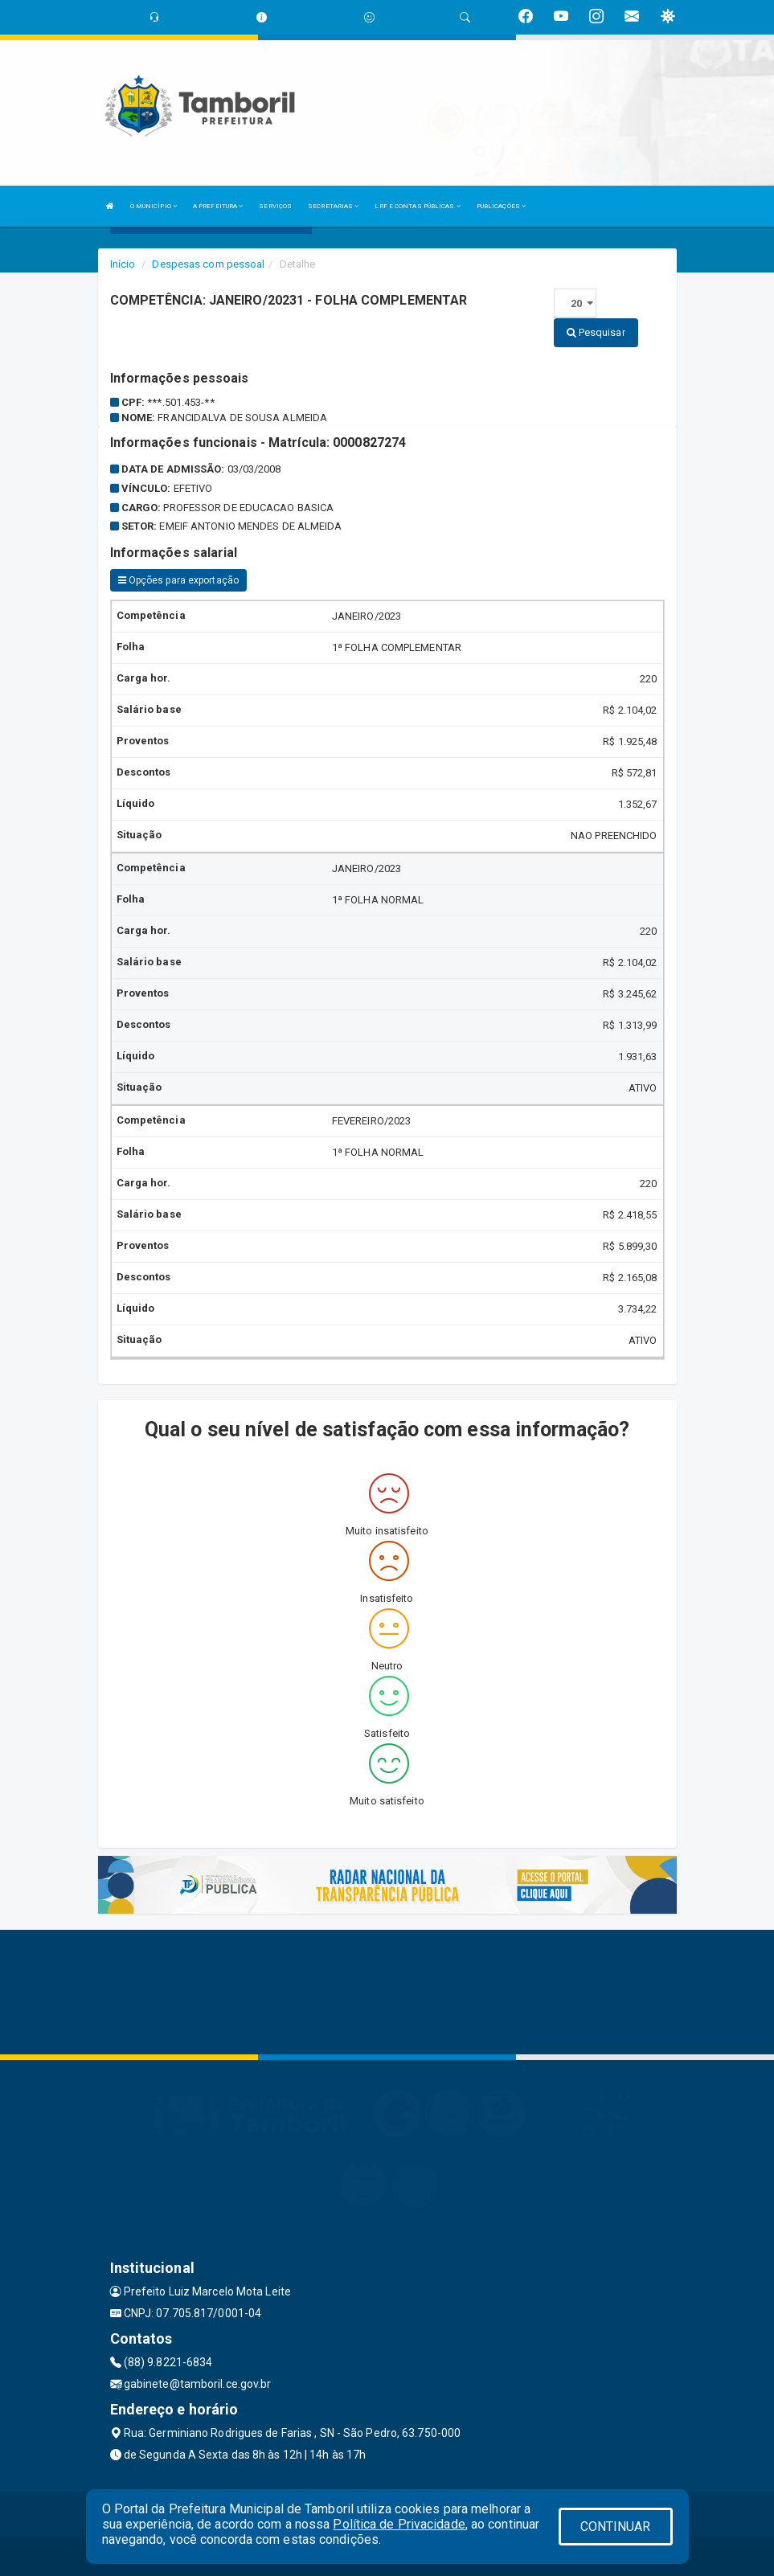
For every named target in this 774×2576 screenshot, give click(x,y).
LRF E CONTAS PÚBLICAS (417, 206)
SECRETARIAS (333, 206)
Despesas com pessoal (208, 264)
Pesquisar (596, 332)
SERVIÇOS (275, 206)
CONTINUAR (615, 2526)
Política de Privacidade (399, 2524)
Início (123, 264)
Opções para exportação (178, 580)
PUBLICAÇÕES (501, 206)
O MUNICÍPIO (153, 206)
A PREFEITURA (218, 206)
